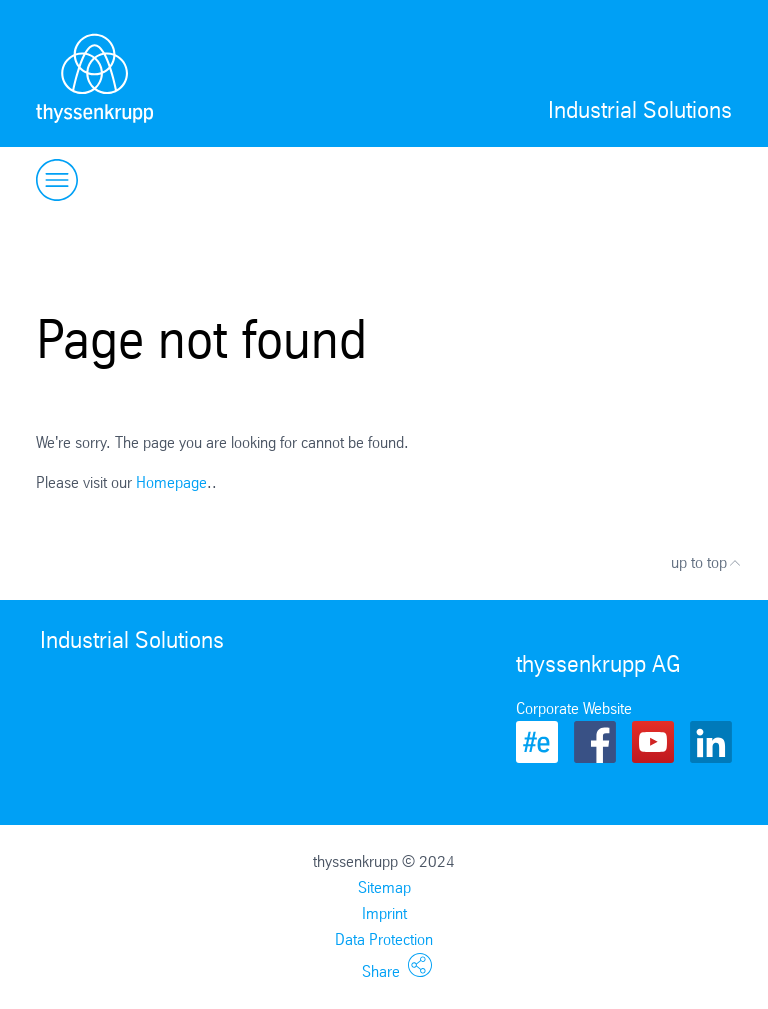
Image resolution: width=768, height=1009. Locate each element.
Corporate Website (574, 708)
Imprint (384, 913)
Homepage (171, 482)
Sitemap (384, 887)
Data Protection (384, 939)
